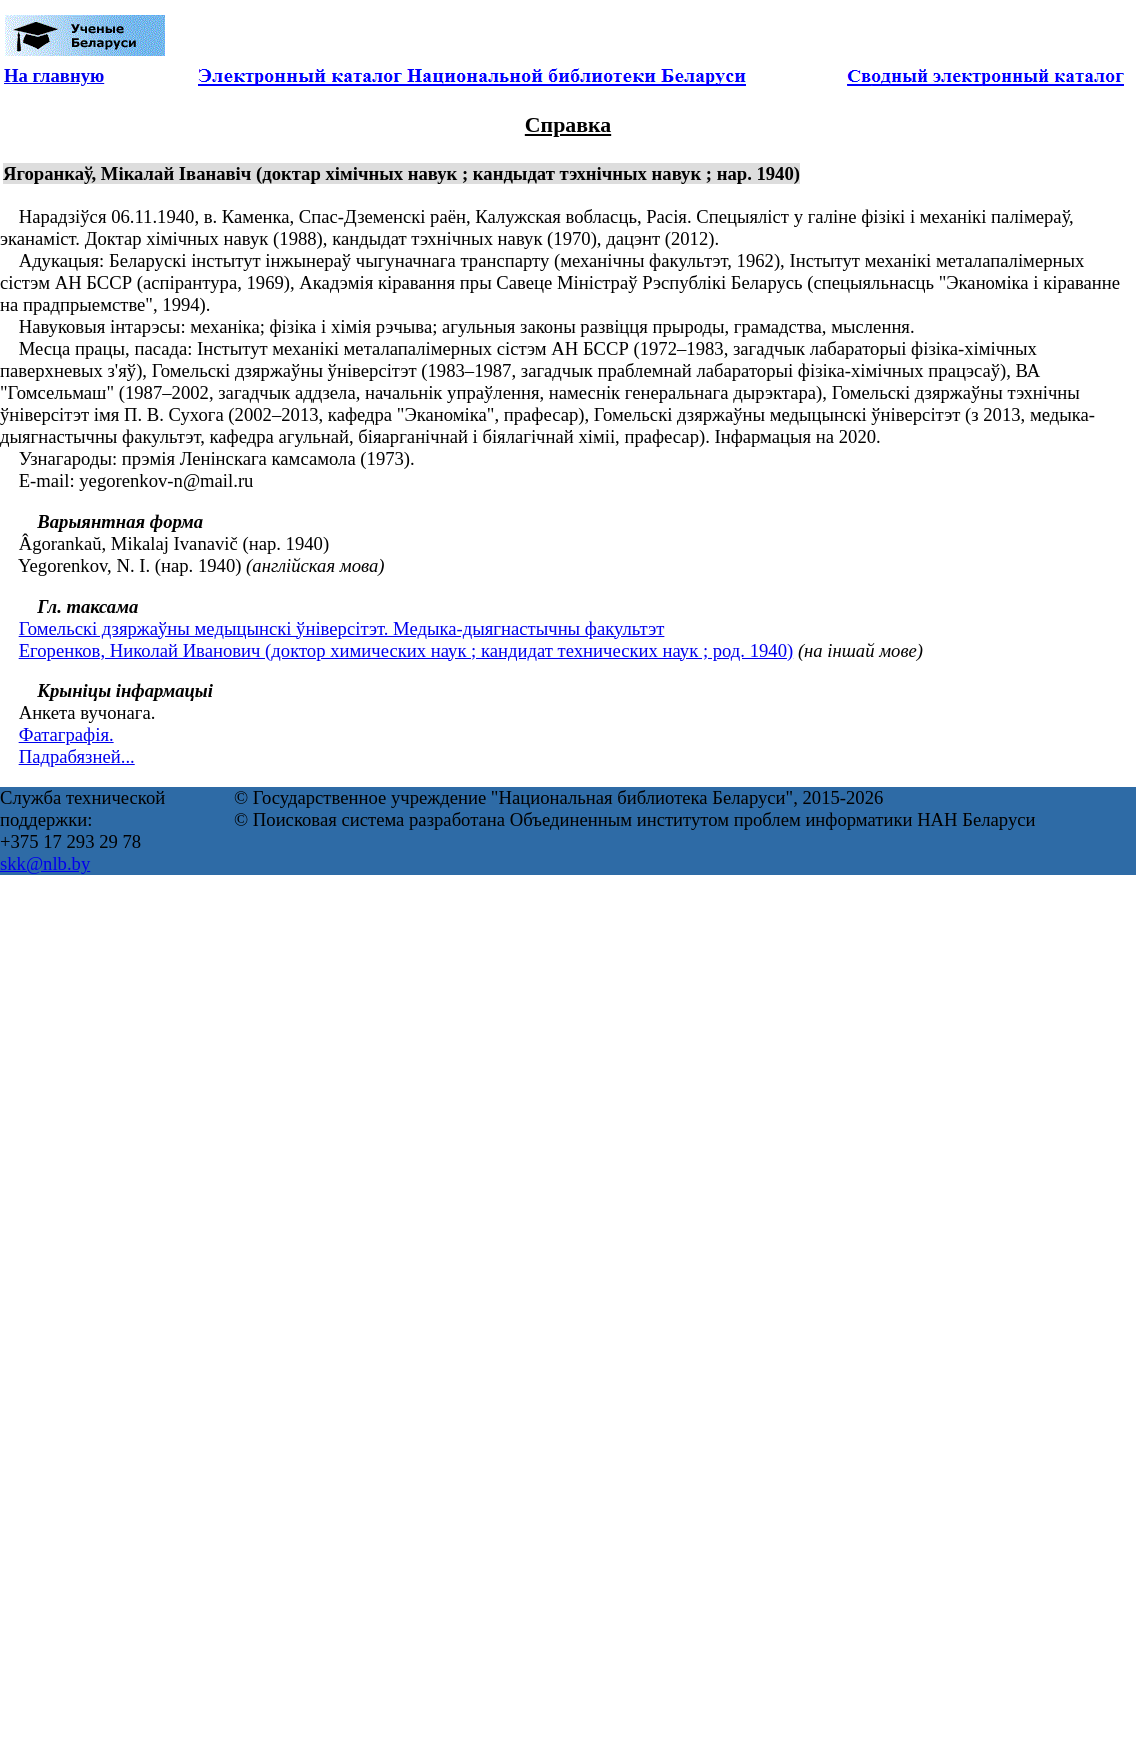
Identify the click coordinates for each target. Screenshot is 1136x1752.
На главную (54, 75)
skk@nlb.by (45, 863)
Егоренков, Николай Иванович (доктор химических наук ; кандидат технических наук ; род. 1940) (406, 650)
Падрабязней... (77, 756)
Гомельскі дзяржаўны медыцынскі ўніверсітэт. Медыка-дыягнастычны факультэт (342, 628)
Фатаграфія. (66, 734)
